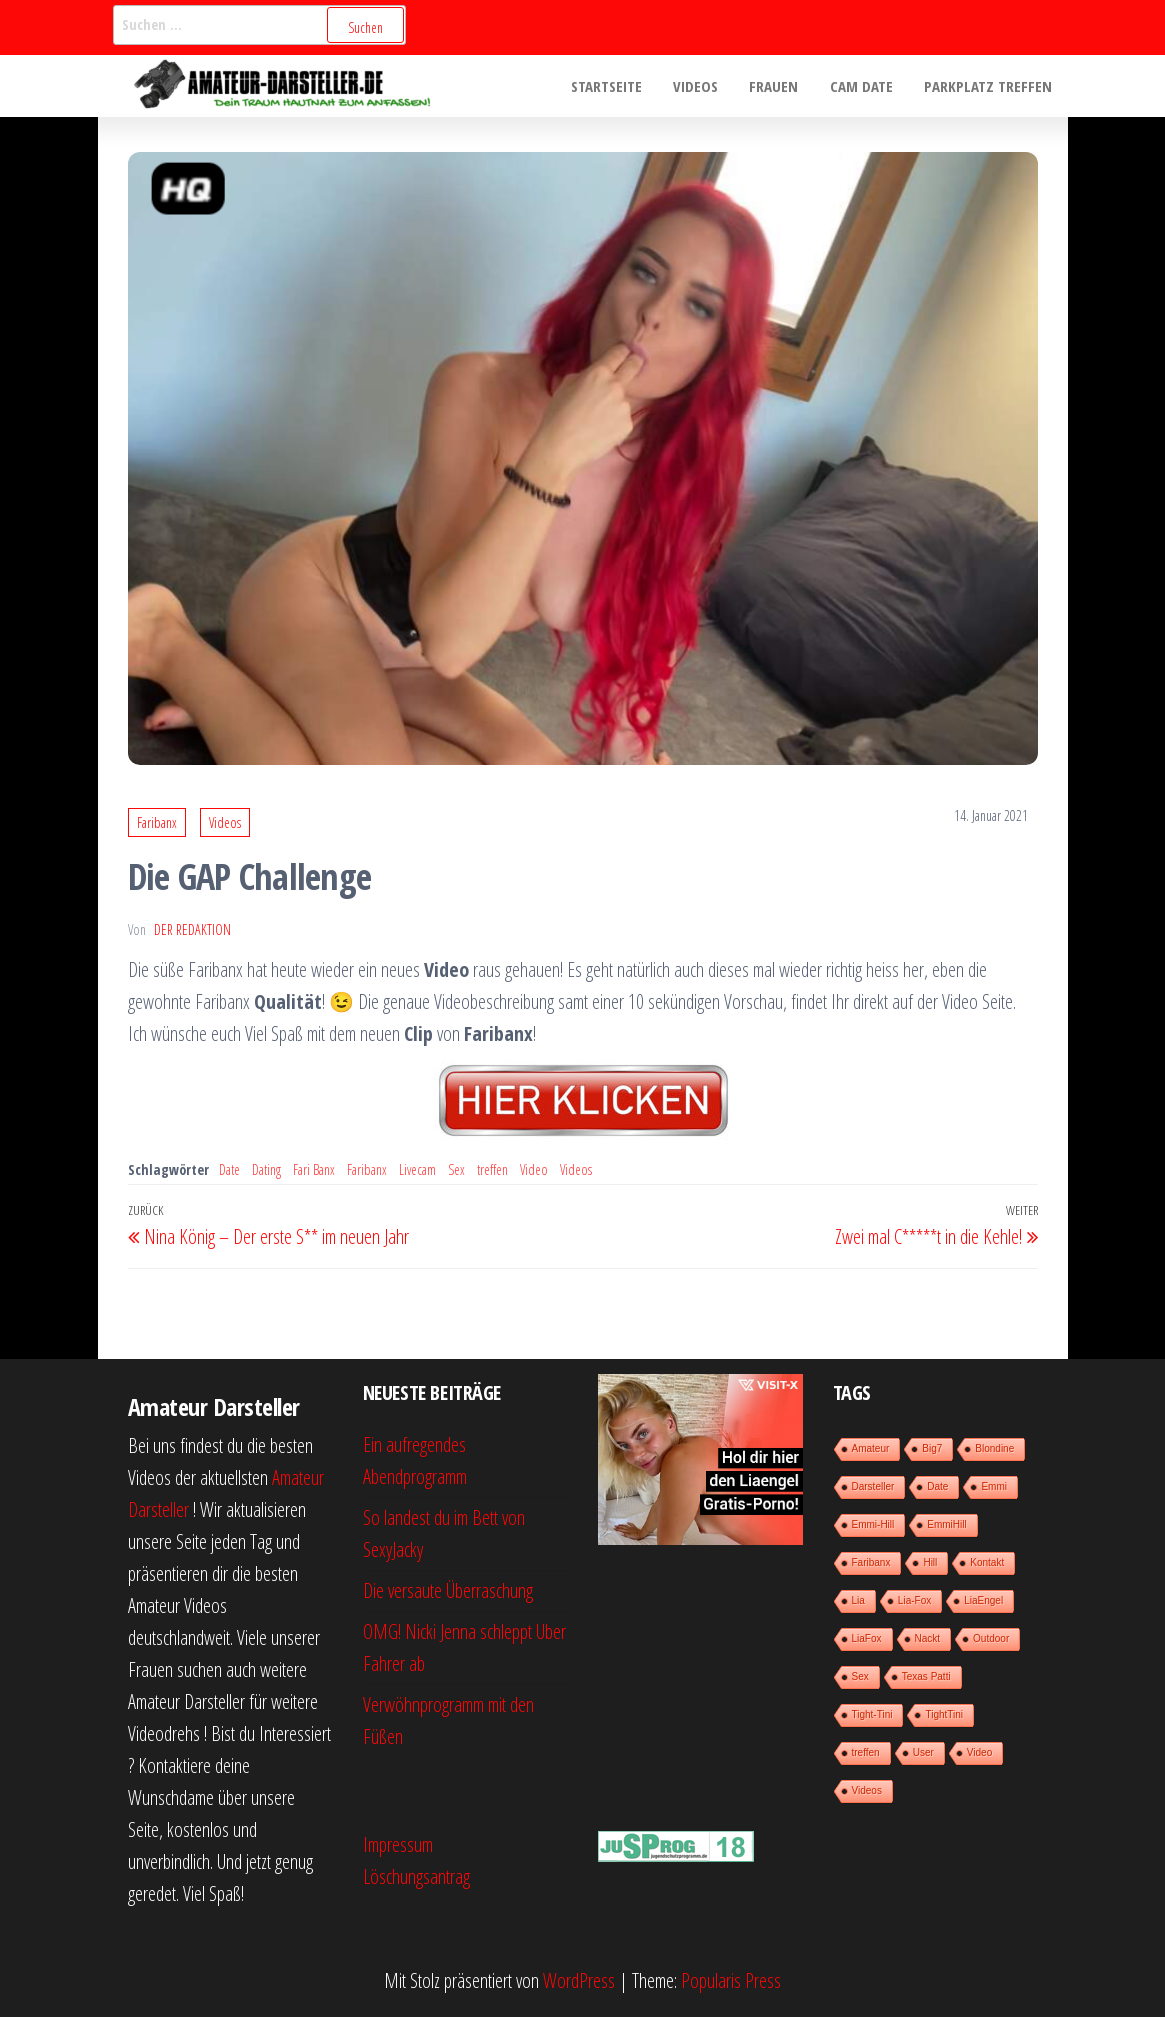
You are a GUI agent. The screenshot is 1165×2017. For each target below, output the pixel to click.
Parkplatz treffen (989, 86)
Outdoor (991, 1638)
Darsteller (873, 1486)
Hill (930, 1562)
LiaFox (867, 1638)
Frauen (777, 86)
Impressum (398, 1844)
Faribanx (157, 822)
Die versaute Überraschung (448, 1590)
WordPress (579, 1980)
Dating (266, 1169)
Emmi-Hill (873, 1524)
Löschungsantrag (416, 1876)
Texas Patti (926, 1676)
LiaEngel (983, 1600)
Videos (700, 86)
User (923, 1752)
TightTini (944, 1714)
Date (229, 1169)
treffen (492, 1169)
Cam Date (863, 86)
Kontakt (987, 1562)
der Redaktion (192, 929)
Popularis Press (731, 1980)
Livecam (417, 1169)
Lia (858, 1600)
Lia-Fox (914, 1600)
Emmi (994, 1486)
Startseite (612, 86)
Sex (456, 1169)
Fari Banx (314, 1169)
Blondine (994, 1448)
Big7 (932, 1448)
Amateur (871, 1448)
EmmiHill (946, 1524)
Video (534, 1169)
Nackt (928, 1638)
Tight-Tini (872, 1714)
